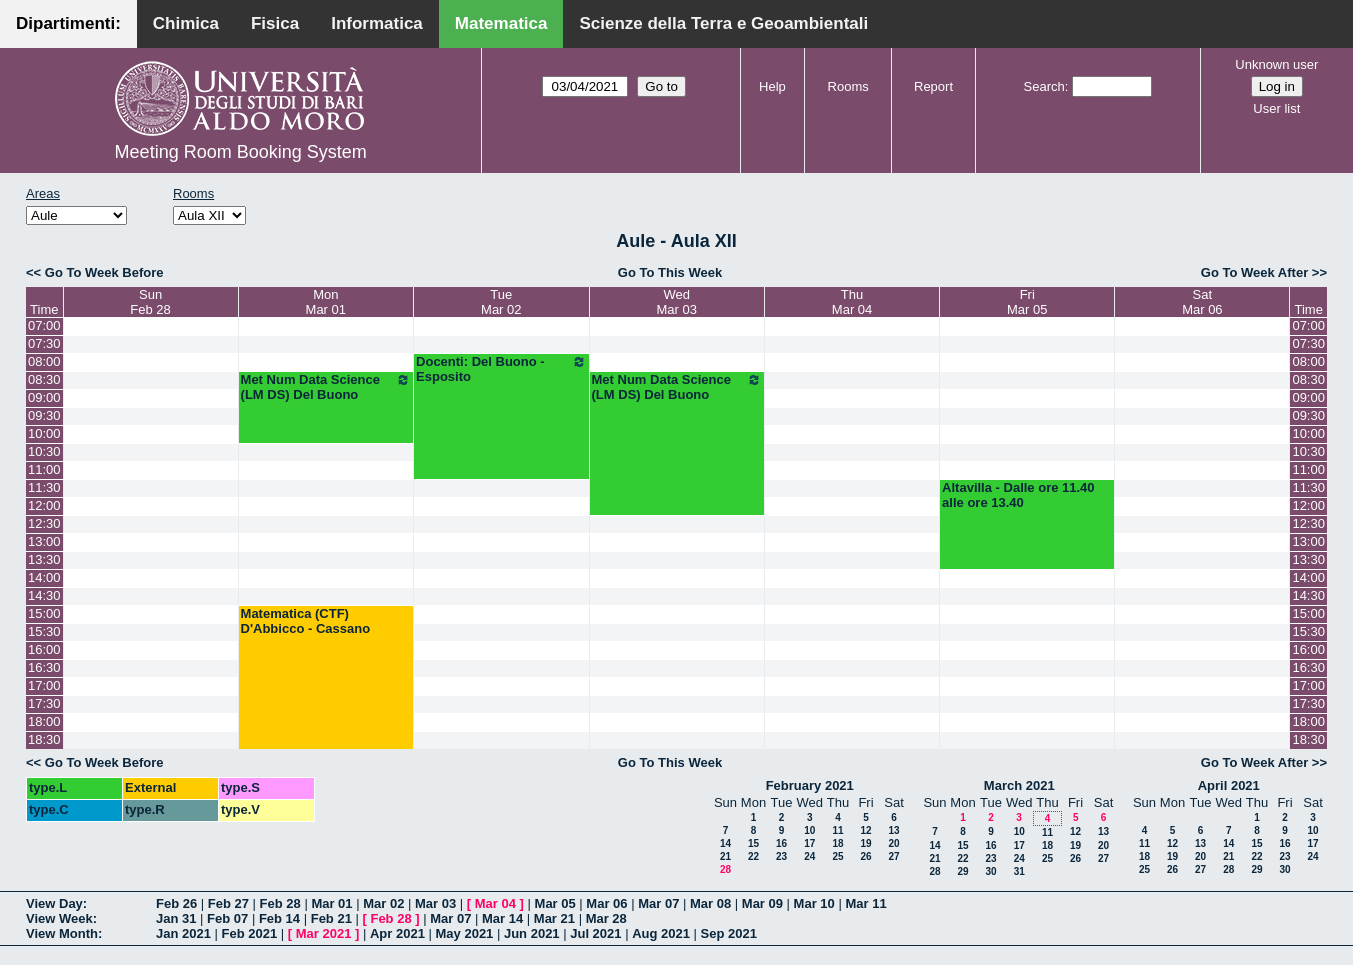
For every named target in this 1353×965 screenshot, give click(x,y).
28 (725, 869)
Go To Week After (1254, 272)
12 (865, 830)
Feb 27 (228, 903)
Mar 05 (555, 903)
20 (893, 843)
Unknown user (1276, 64)
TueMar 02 (501, 302)
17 (809, 843)
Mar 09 (762, 903)
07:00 (44, 325)
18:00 (44, 721)
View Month (62, 933)
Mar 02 (383, 903)
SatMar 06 (1202, 302)
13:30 (44, 559)
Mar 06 (606, 903)
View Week (59, 918)
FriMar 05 (1027, 302)
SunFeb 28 (150, 302)
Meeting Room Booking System (241, 152)
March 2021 (1019, 785)
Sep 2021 (729, 933)
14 (725, 843)
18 (837, 843)
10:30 (44, 451)
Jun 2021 (532, 933)
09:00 (44, 397)
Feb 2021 (250, 933)
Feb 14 (279, 918)
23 (781, 856)
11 (837, 830)
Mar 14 (502, 918)
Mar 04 (495, 903)
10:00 (44, 433)
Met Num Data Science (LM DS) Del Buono (326, 387)
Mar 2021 (324, 933)
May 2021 (465, 933)
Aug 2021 (661, 933)
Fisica (275, 23)
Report (933, 86)
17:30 (44, 703)
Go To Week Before (104, 272)
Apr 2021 (397, 933)
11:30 (44, 487)
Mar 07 (658, 903)
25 (837, 856)
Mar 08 (710, 903)
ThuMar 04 (852, 302)
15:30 (44, 631)
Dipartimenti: (68, 23)
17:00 (44, 685)
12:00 (44, 505)
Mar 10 (814, 903)
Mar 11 (865, 903)
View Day (54, 903)
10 (809, 830)
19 (865, 843)
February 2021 (810, 785)
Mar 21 (554, 918)
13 (893, 830)
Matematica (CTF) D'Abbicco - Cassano (306, 621)
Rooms (848, 86)
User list (1276, 108)
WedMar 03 (677, 302)
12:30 (44, 523)
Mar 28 (606, 918)
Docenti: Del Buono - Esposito (501, 369)
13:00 (44, 541)
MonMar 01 (326, 302)
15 (753, 843)
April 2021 (1229, 785)
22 (753, 856)
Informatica (377, 23)
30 (990, 871)
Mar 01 (331, 903)
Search (1044, 86)
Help (772, 86)
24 (809, 856)
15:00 (44, 613)
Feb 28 (280, 903)
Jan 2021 (183, 933)
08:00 (44, 361)
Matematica (501, 23)
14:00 (44, 577)
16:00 (44, 649)
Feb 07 (227, 918)
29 (962, 871)
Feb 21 (331, 918)
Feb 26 (176, 903)
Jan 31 (176, 918)
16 (781, 843)
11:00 (44, 469)
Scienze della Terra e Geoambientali (723, 23)
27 (893, 856)
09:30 (44, 415)
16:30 (44, 667)
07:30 (44, 343)
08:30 (44, 379)
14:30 (44, 595)
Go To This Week (670, 272)
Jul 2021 (595, 933)
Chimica (186, 23)
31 (1019, 871)
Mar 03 (435, 903)
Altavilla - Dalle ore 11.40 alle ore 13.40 (1018, 495)
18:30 (44, 739)
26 (865, 856)
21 (725, 856)
